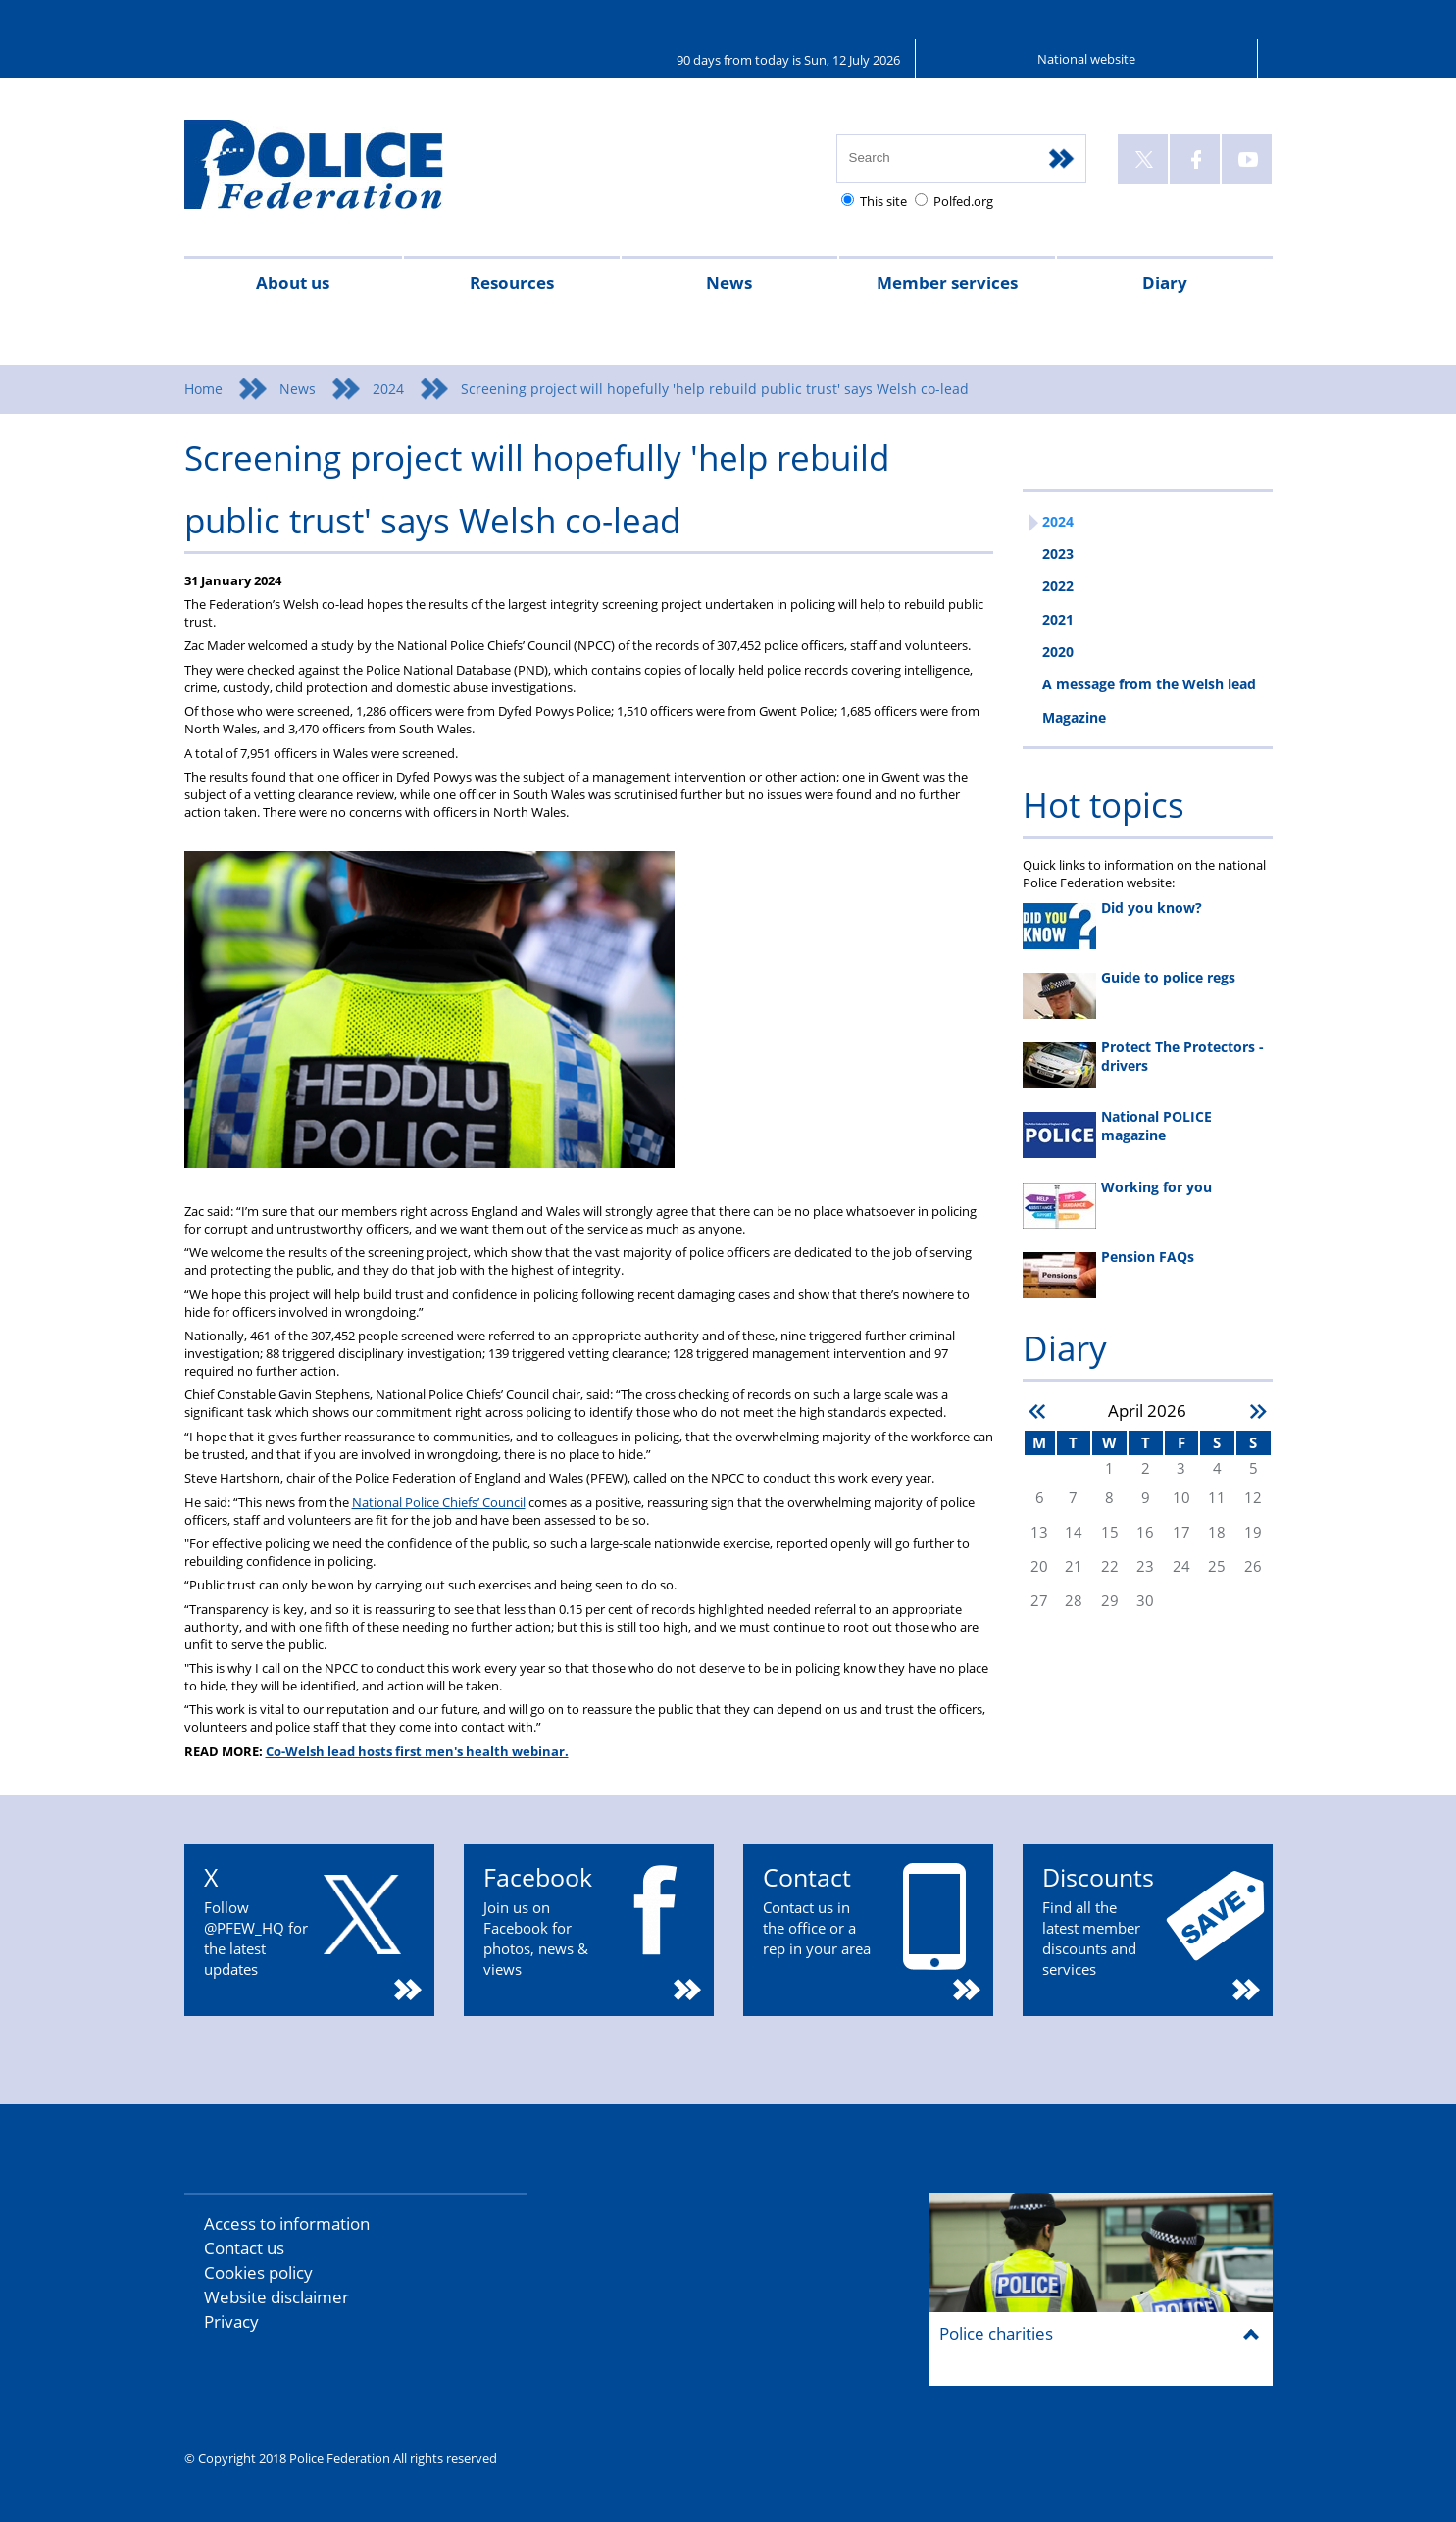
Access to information (287, 2223)
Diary (1164, 283)
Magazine (1074, 717)
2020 (1058, 651)
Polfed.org (963, 201)
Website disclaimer (276, 2297)
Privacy (231, 2321)
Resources (512, 283)
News (729, 283)
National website (1086, 59)
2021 (1058, 619)
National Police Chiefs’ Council (439, 1502)
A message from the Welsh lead (1149, 684)
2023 (1058, 553)
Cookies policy (258, 2272)
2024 (388, 388)
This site (883, 201)
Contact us (244, 2248)
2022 (1058, 586)
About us (292, 283)
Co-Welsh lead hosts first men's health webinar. (417, 1751)
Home (203, 388)
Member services (947, 283)
